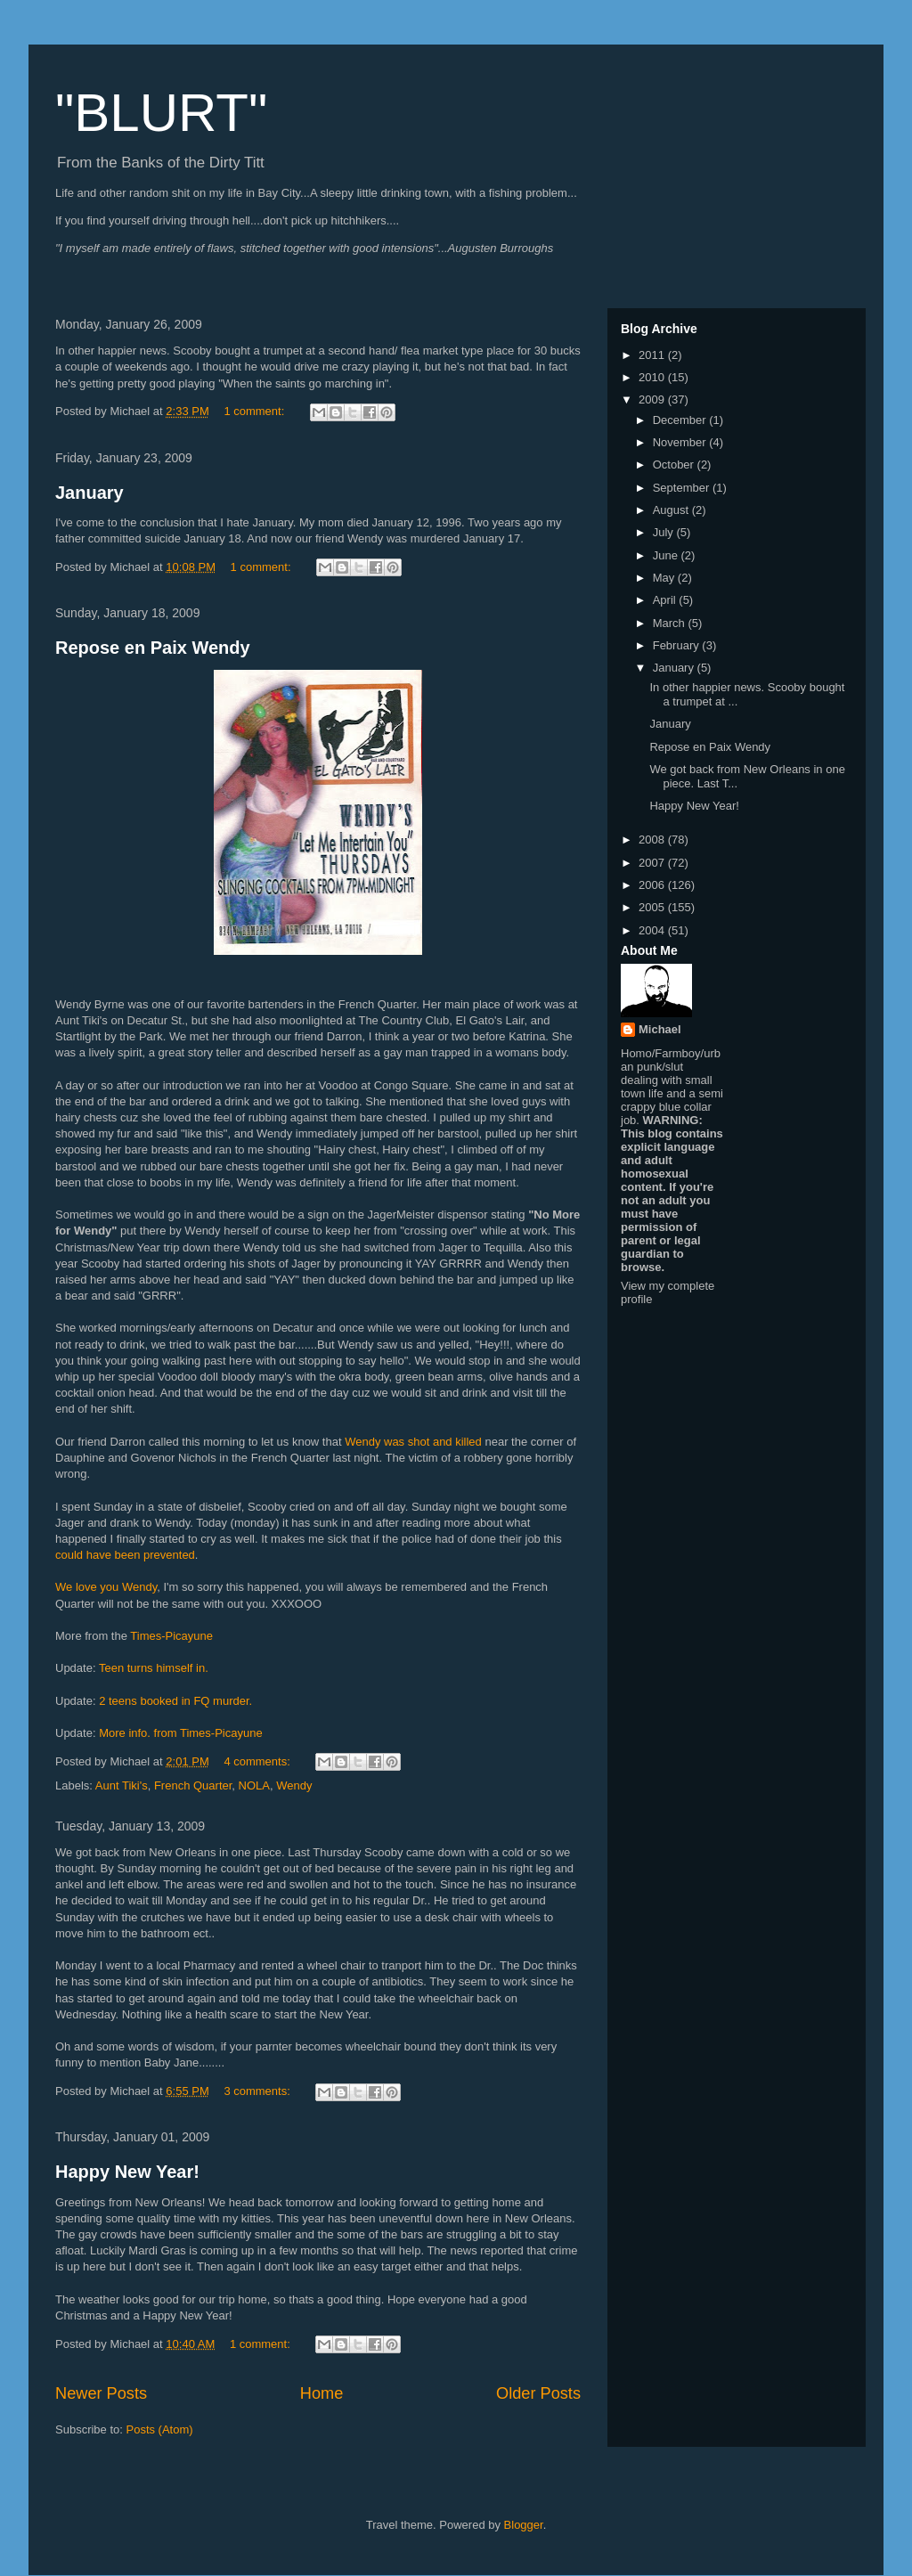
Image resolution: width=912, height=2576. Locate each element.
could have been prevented (125, 1554)
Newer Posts (101, 2393)
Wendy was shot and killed (414, 1441)
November (681, 442)
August (672, 510)
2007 (653, 862)
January (89, 492)
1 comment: (256, 411)
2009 (653, 399)
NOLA (254, 1785)
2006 (653, 885)
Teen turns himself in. (153, 1668)
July (665, 532)
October (675, 464)
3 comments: (258, 2091)
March (670, 623)
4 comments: (258, 1761)
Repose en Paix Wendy (152, 647)
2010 (653, 377)
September (682, 487)
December (681, 420)
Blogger (523, 2524)
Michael (660, 1029)
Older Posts (538, 2393)
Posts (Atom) (159, 2429)
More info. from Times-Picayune (181, 1733)
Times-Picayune (170, 1636)
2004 (653, 930)
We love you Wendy (106, 1587)
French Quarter (193, 1785)
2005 (653, 907)
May (665, 577)
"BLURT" (161, 113)
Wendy (294, 1785)
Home (322, 2393)
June (667, 555)
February (678, 645)
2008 (653, 839)
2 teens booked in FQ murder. (175, 1701)
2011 (653, 355)
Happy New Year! (127, 2171)
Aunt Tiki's (121, 1785)
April (666, 600)
